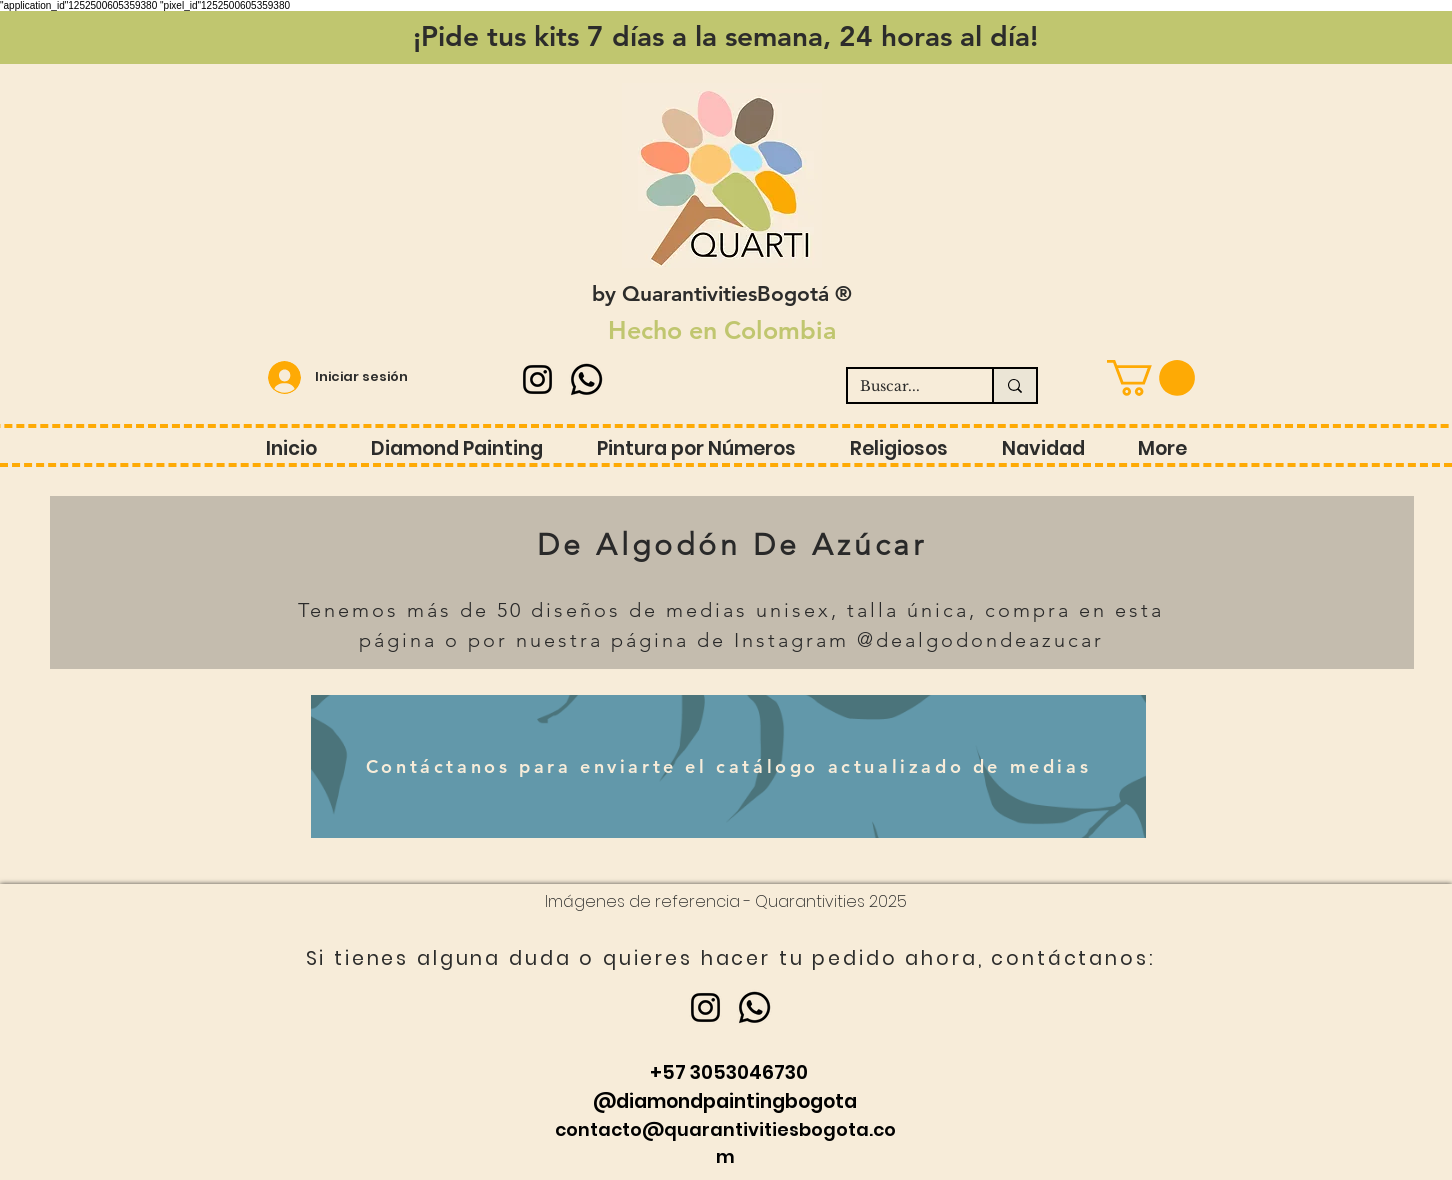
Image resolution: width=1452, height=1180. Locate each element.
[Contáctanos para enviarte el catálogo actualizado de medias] (728, 766)
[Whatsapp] (586, 379)
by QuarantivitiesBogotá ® (722, 293)
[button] (1151, 378)
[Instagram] (537, 379)
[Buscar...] (905, 387)
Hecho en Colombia (722, 330)
